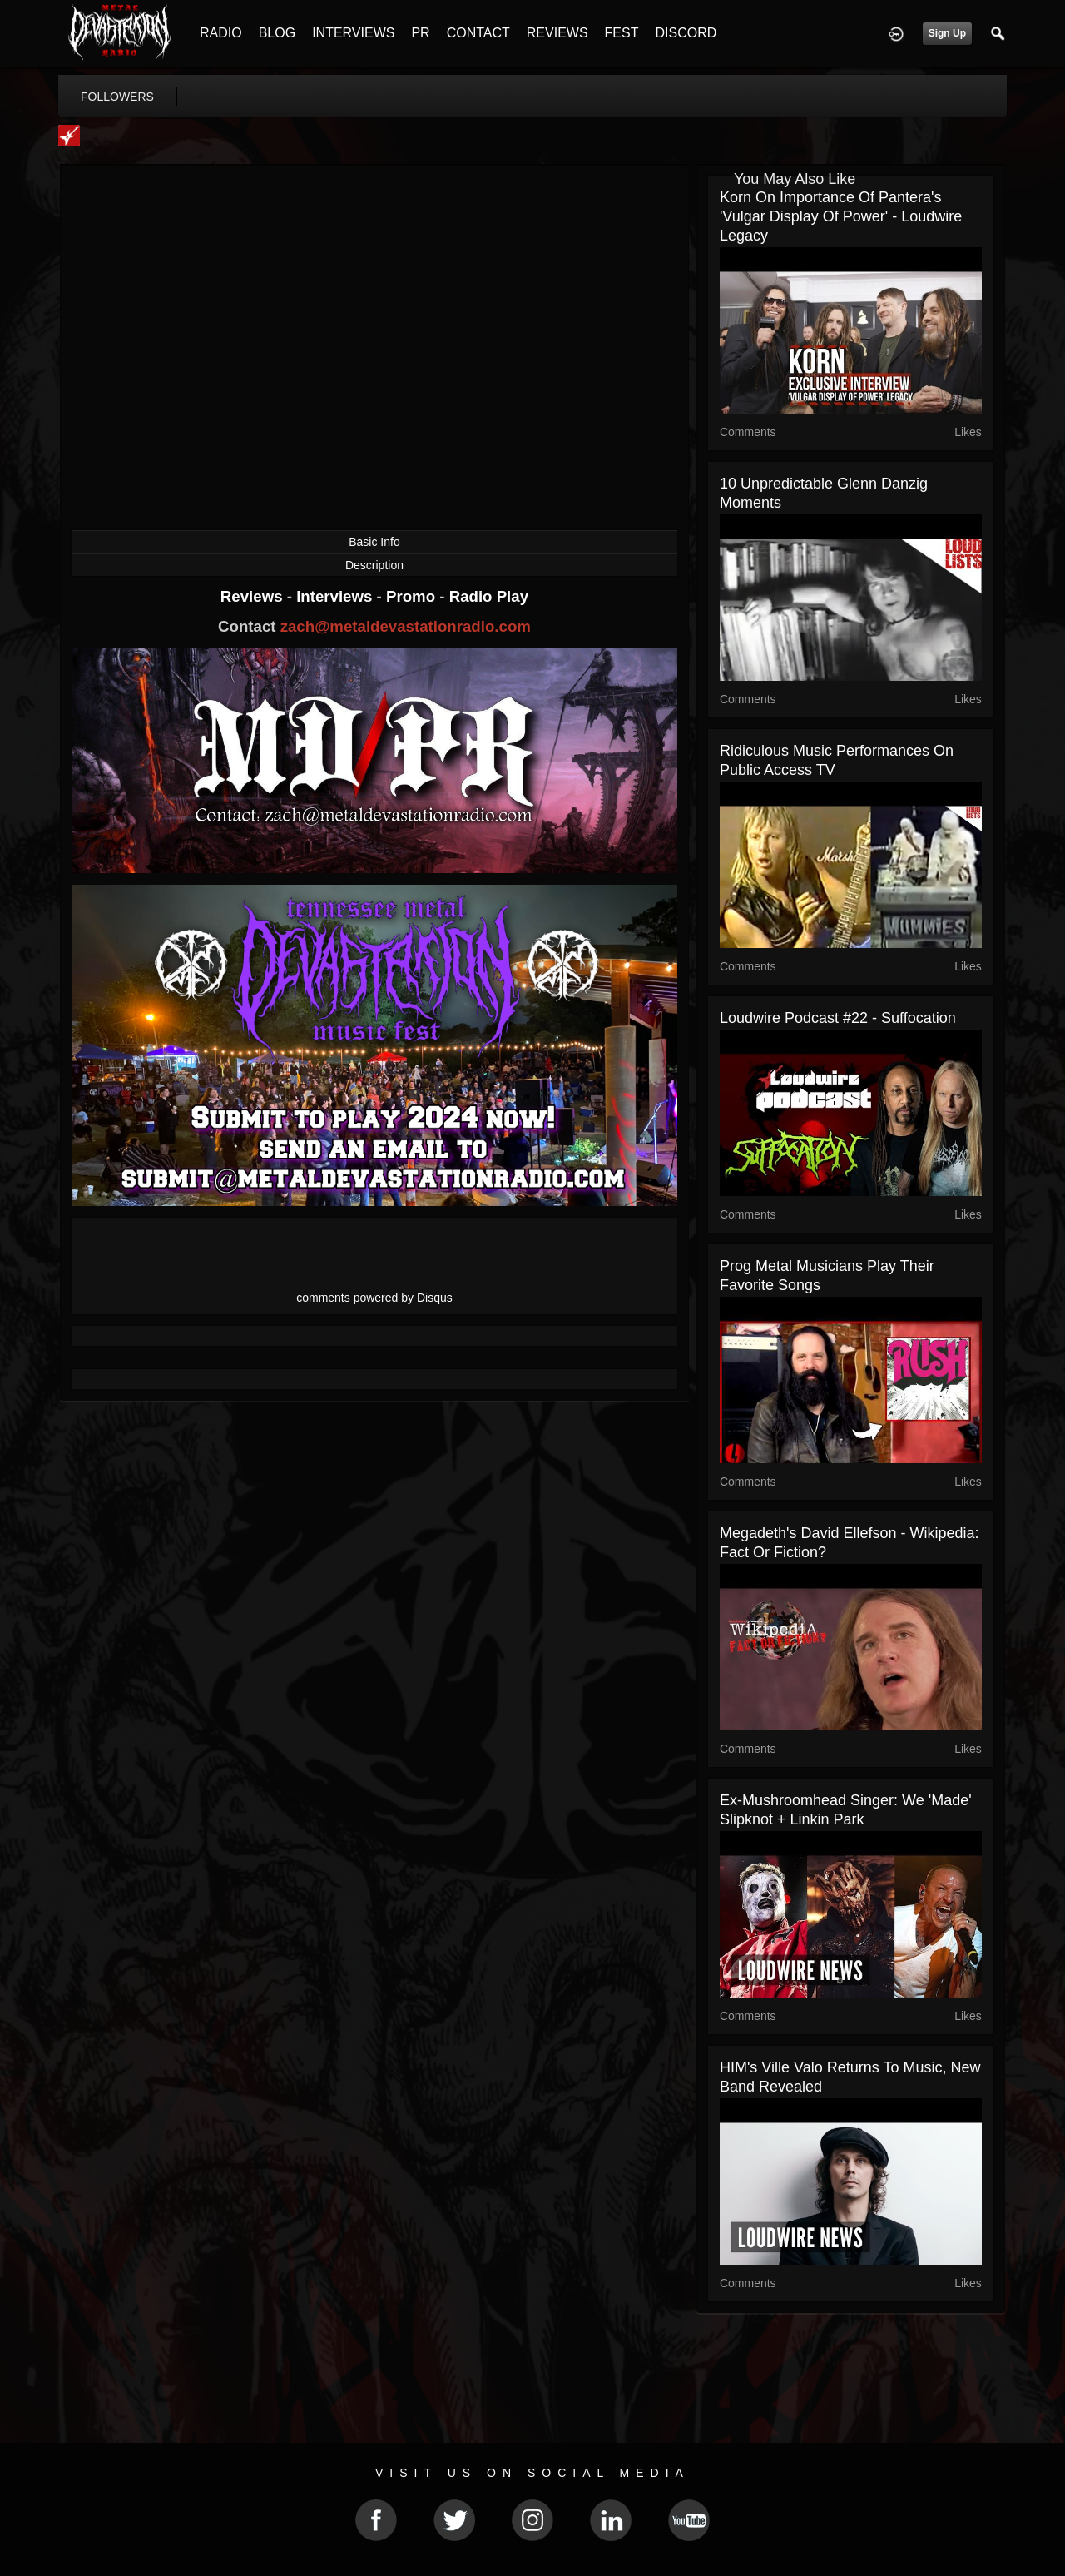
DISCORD (685, 33)
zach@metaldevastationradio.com (405, 626)
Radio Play (488, 596)
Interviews (336, 596)
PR (420, 33)
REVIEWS (557, 33)
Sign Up (947, 33)
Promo (412, 596)
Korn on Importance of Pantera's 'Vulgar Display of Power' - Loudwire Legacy (841, 216)
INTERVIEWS (353, 33)
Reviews (253, 596)
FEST (622, 33)
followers (117, 96)
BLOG (277, 33)
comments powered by (374, 1297)
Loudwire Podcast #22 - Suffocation (838, 1018)
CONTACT (478, 33)
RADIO (221, 33)
